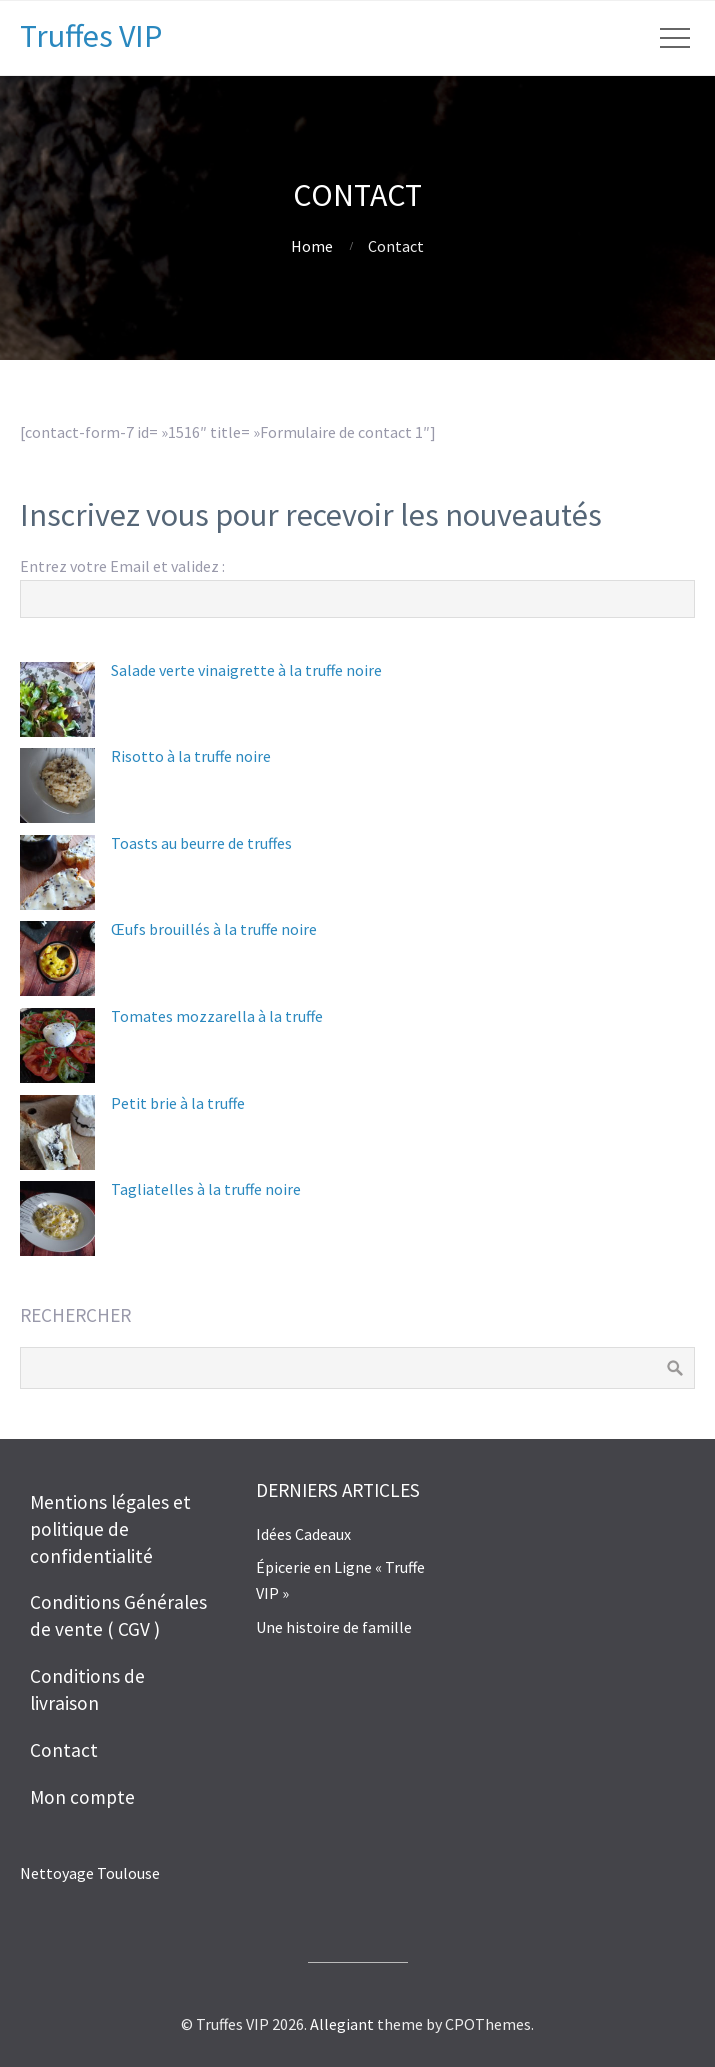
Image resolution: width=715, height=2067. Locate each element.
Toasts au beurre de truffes (201, 843)
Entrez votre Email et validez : (122, 566)
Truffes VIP (91, 36)
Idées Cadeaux (303, 1534)
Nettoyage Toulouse (90, 1873)
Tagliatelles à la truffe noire (206, 1189)
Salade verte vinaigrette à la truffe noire (246, 670)
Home (312, 246)
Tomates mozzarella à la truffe (217, 1016)
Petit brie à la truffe (178, 1103)
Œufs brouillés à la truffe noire (214, 929)
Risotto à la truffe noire (191, 756)
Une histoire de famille (334, 1627)
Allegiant (342, 2024)
